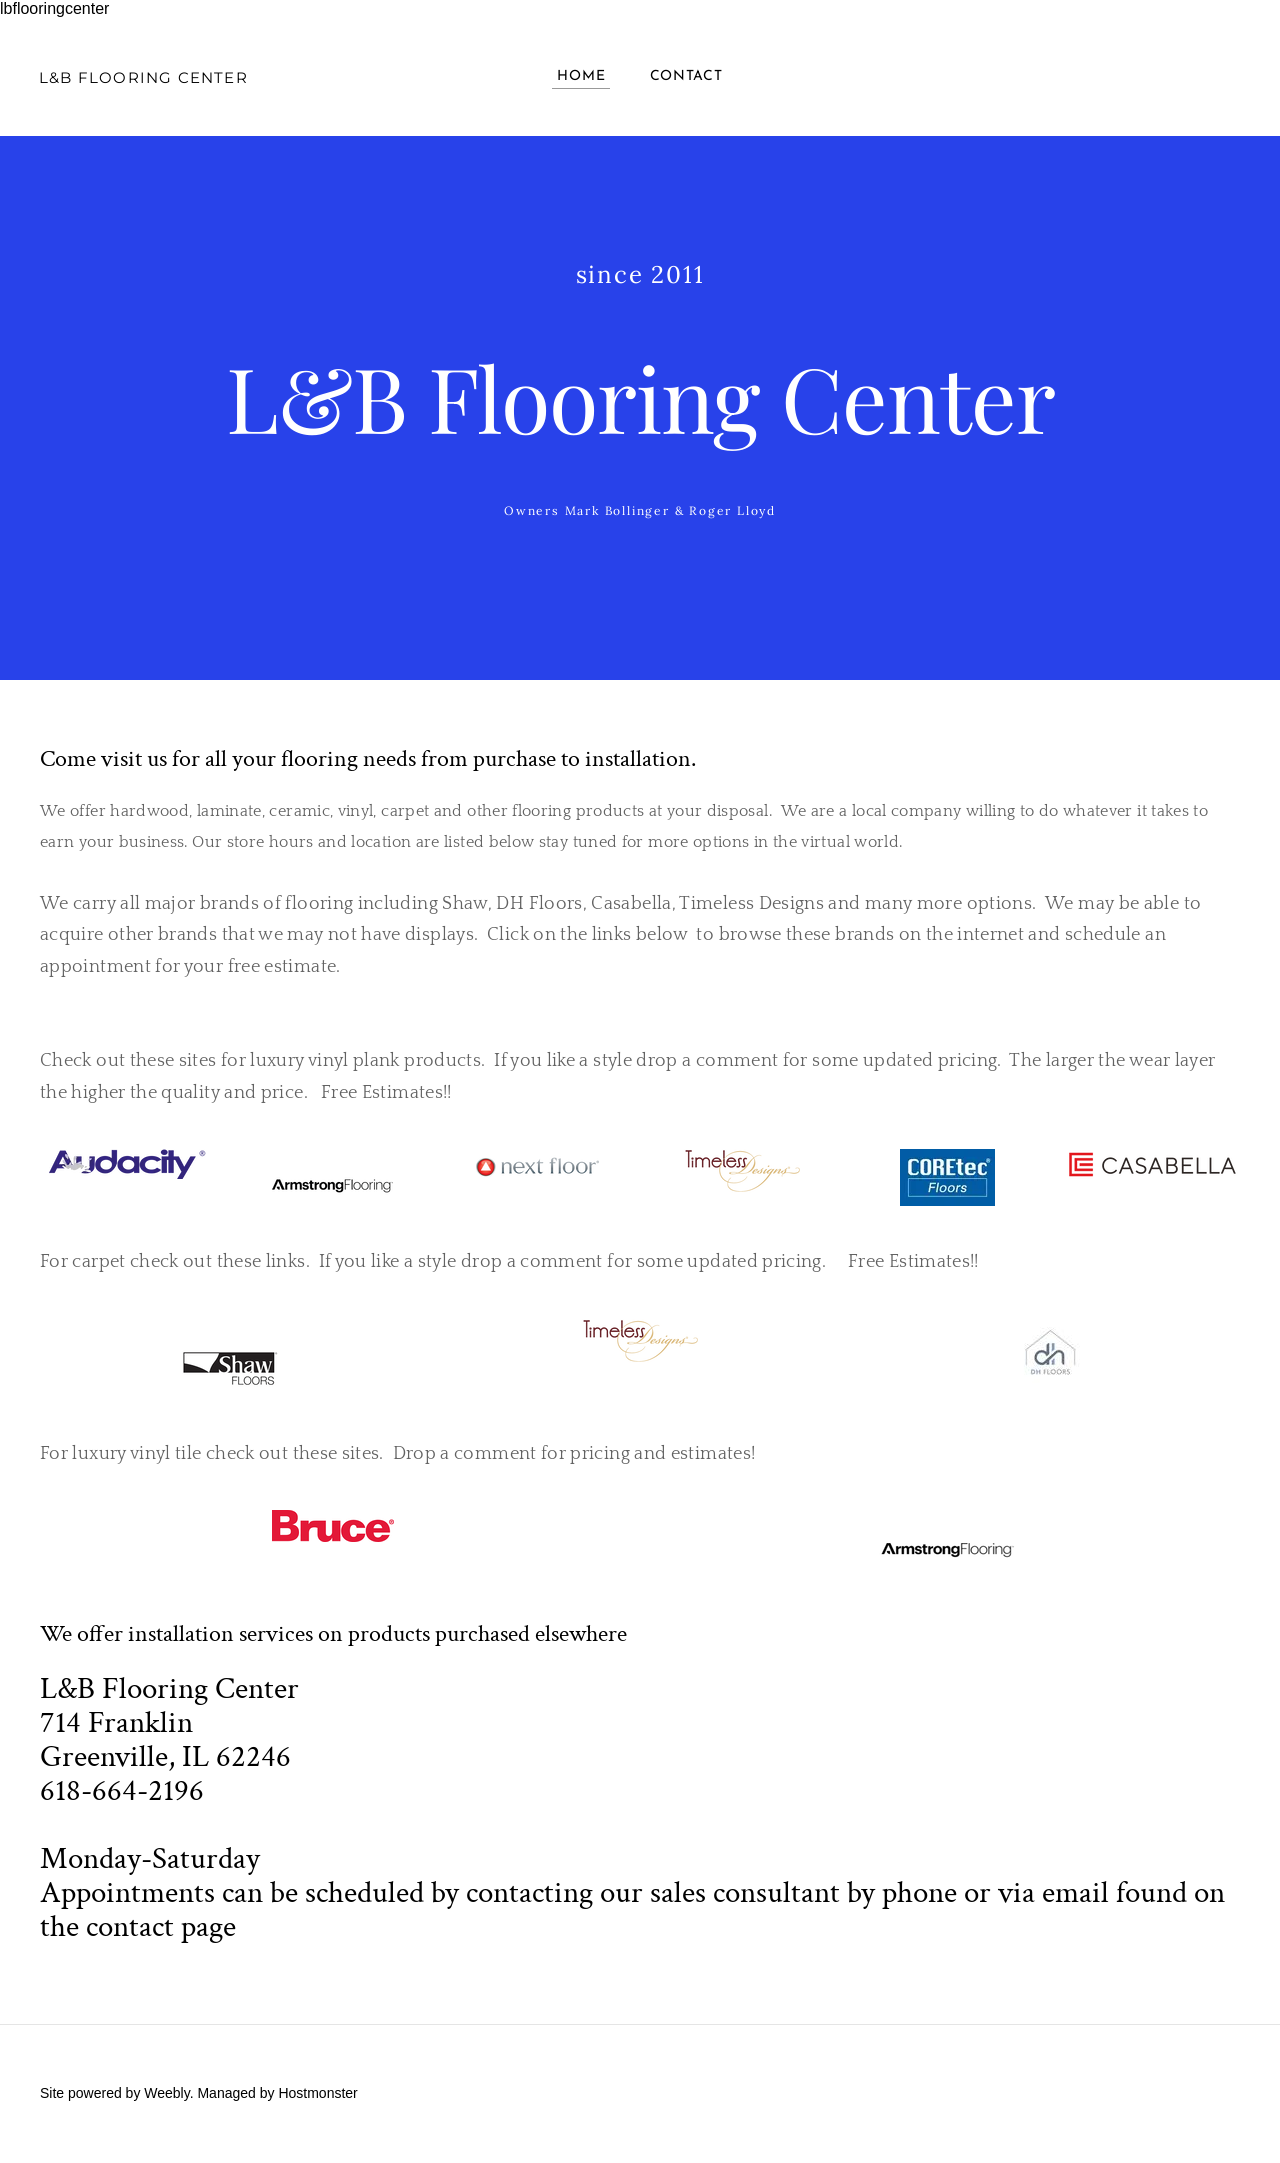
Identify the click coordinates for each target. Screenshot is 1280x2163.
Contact (686, 77)
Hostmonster (317, 2095)
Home (581, 77)
